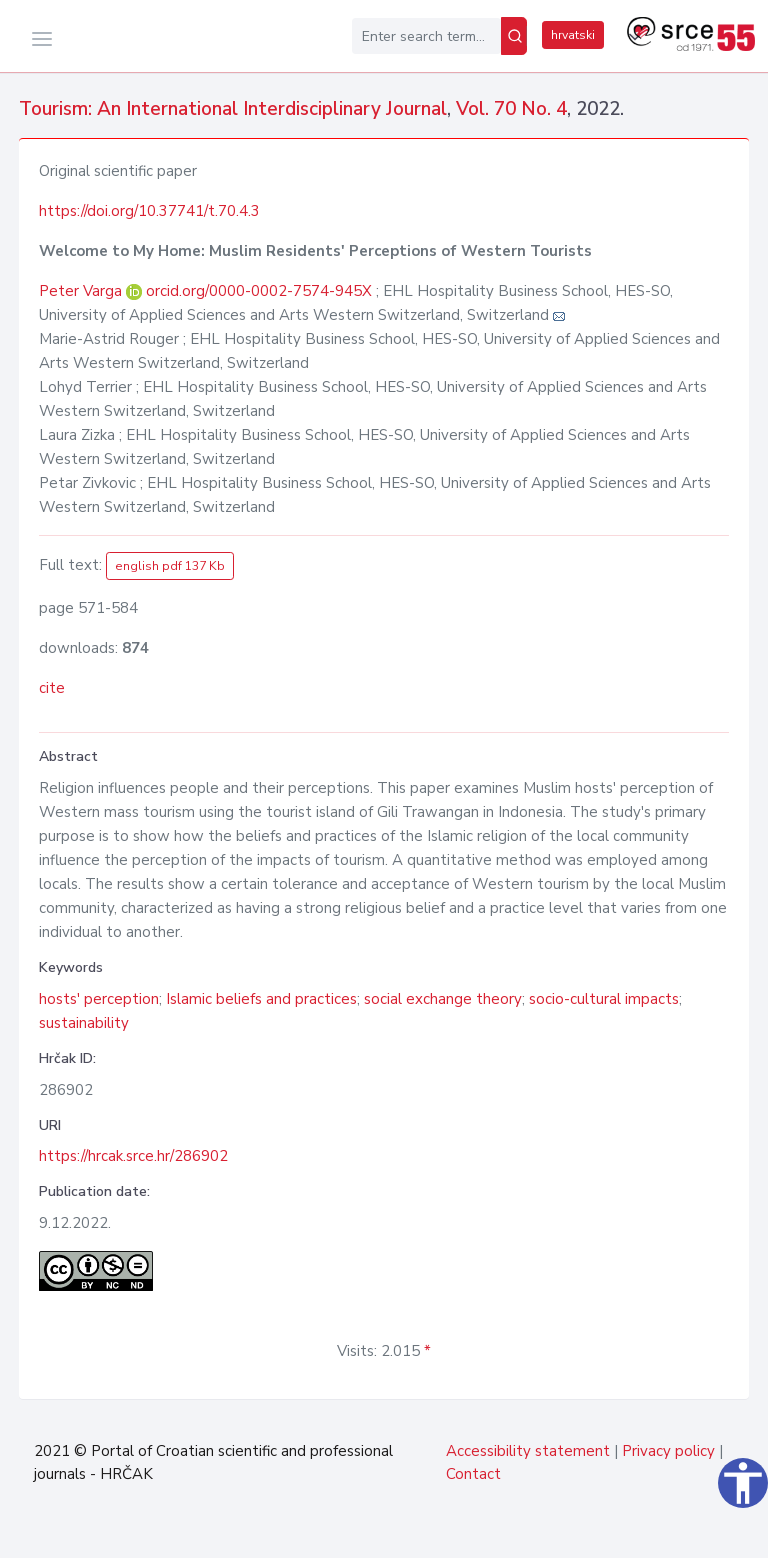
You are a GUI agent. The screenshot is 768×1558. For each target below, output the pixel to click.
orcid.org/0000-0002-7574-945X (259, 291)
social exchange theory (443, 999)
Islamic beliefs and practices (261, 999)
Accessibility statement (528, 1451)
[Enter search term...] (426, 36)
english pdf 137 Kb (170, 566)
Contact (473, 1474)
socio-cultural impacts (604, 999)
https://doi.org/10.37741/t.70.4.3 (149, 211)
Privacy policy (668, 1451)
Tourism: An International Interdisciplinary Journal (233, 109)
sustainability (84, 1023)
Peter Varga (82, 291)
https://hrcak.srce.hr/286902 (133, 1156)
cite (52, 688)
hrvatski (573, 35)
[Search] (514, 36)
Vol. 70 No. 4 (511, 109)
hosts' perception (99, 999)
